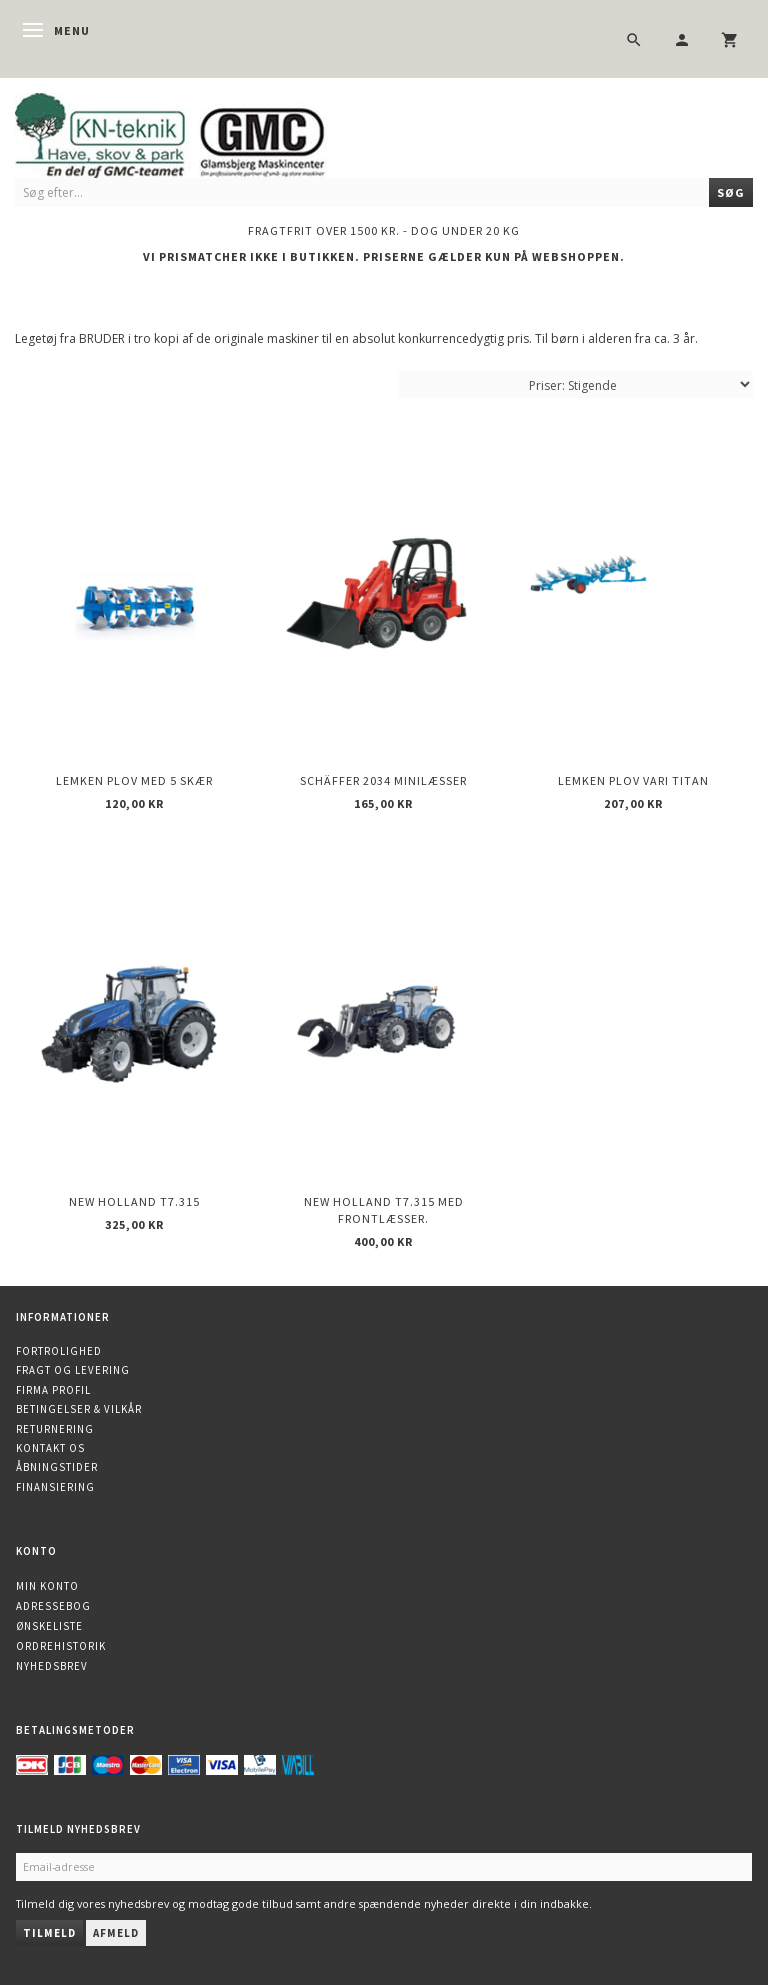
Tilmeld (49, 1933)
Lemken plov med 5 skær (134, 780)
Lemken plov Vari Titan (633, 780)
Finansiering (55, 1487)
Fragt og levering (73, 1370)
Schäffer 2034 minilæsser (383, 780)
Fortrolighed (59, 1351)
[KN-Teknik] (195, 131)
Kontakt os (50, 1448)
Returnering (55, 1429)
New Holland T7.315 (134, 1201)
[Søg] (731, 192)
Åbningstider (57, 1467)
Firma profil (53, 1390)
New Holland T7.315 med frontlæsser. (384, 1210)
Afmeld (116, 1933)
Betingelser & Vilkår (79, 1409)
